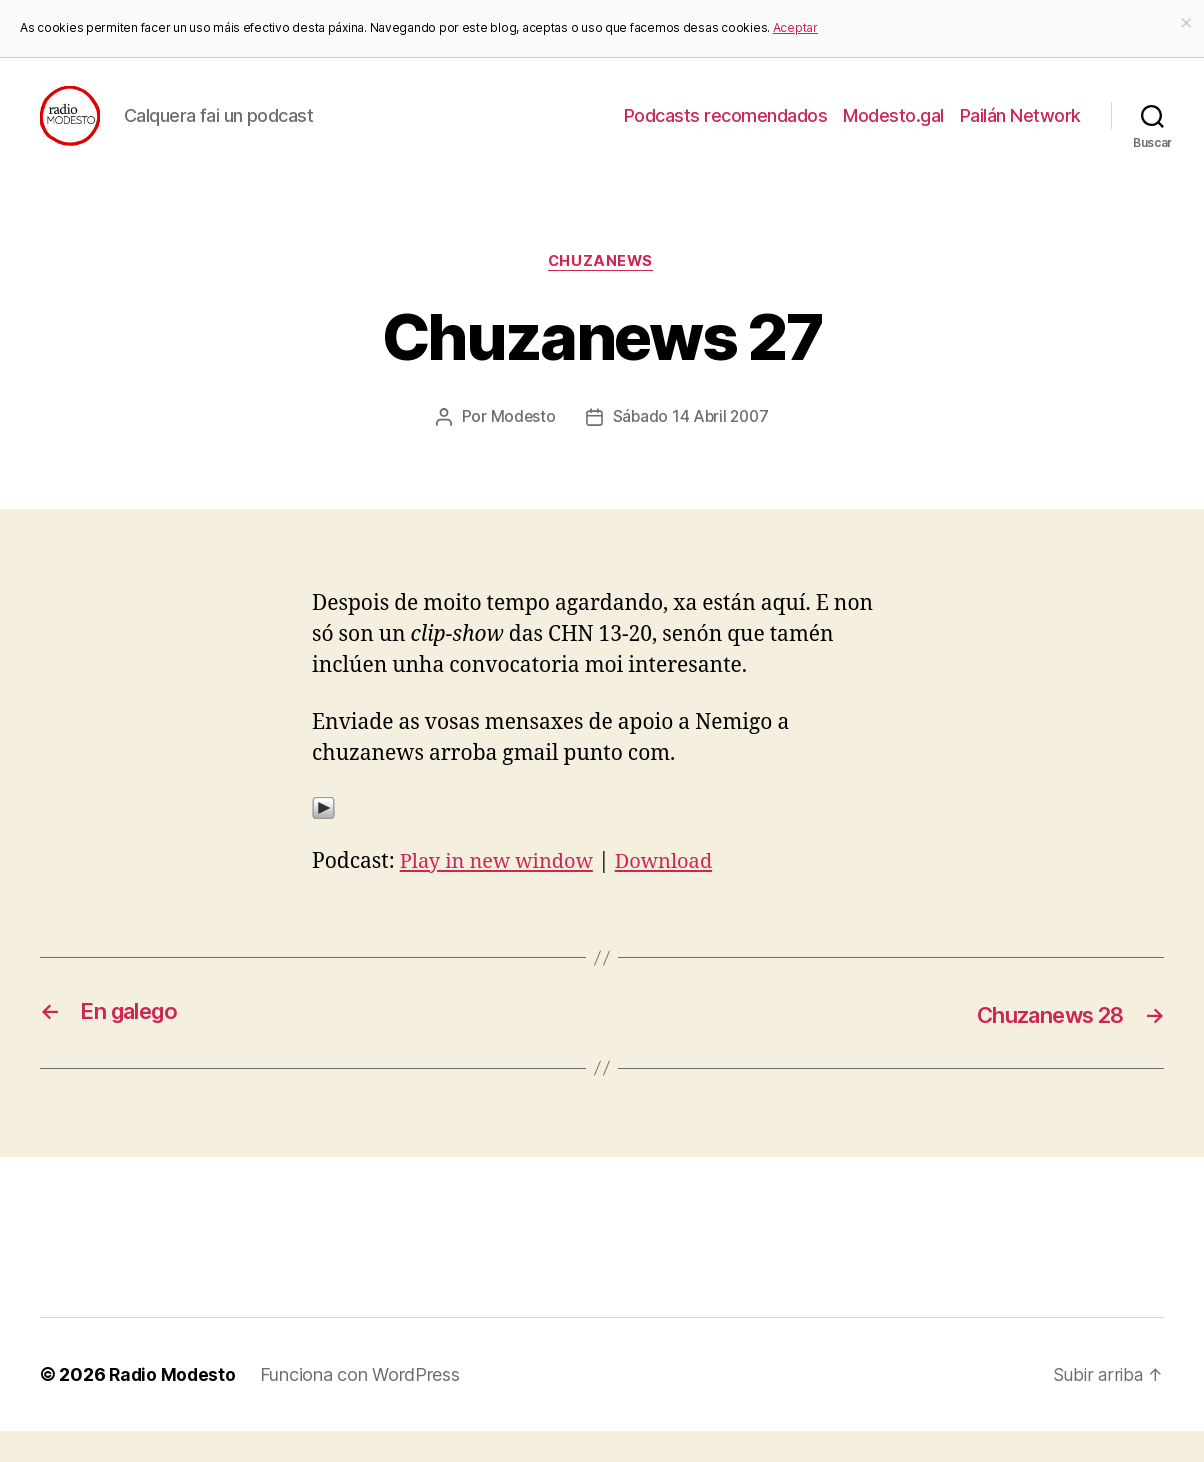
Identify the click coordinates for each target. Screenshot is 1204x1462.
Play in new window (501, 892)
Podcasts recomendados (726, 130)
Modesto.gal (893, 130)
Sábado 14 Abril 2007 (691, 448)
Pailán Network (1020, 130)
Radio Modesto (174, 1405)
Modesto (521, 448)
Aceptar (795, 27)
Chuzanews (602, 293)
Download (675, 892)
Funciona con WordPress (363, 1405)
